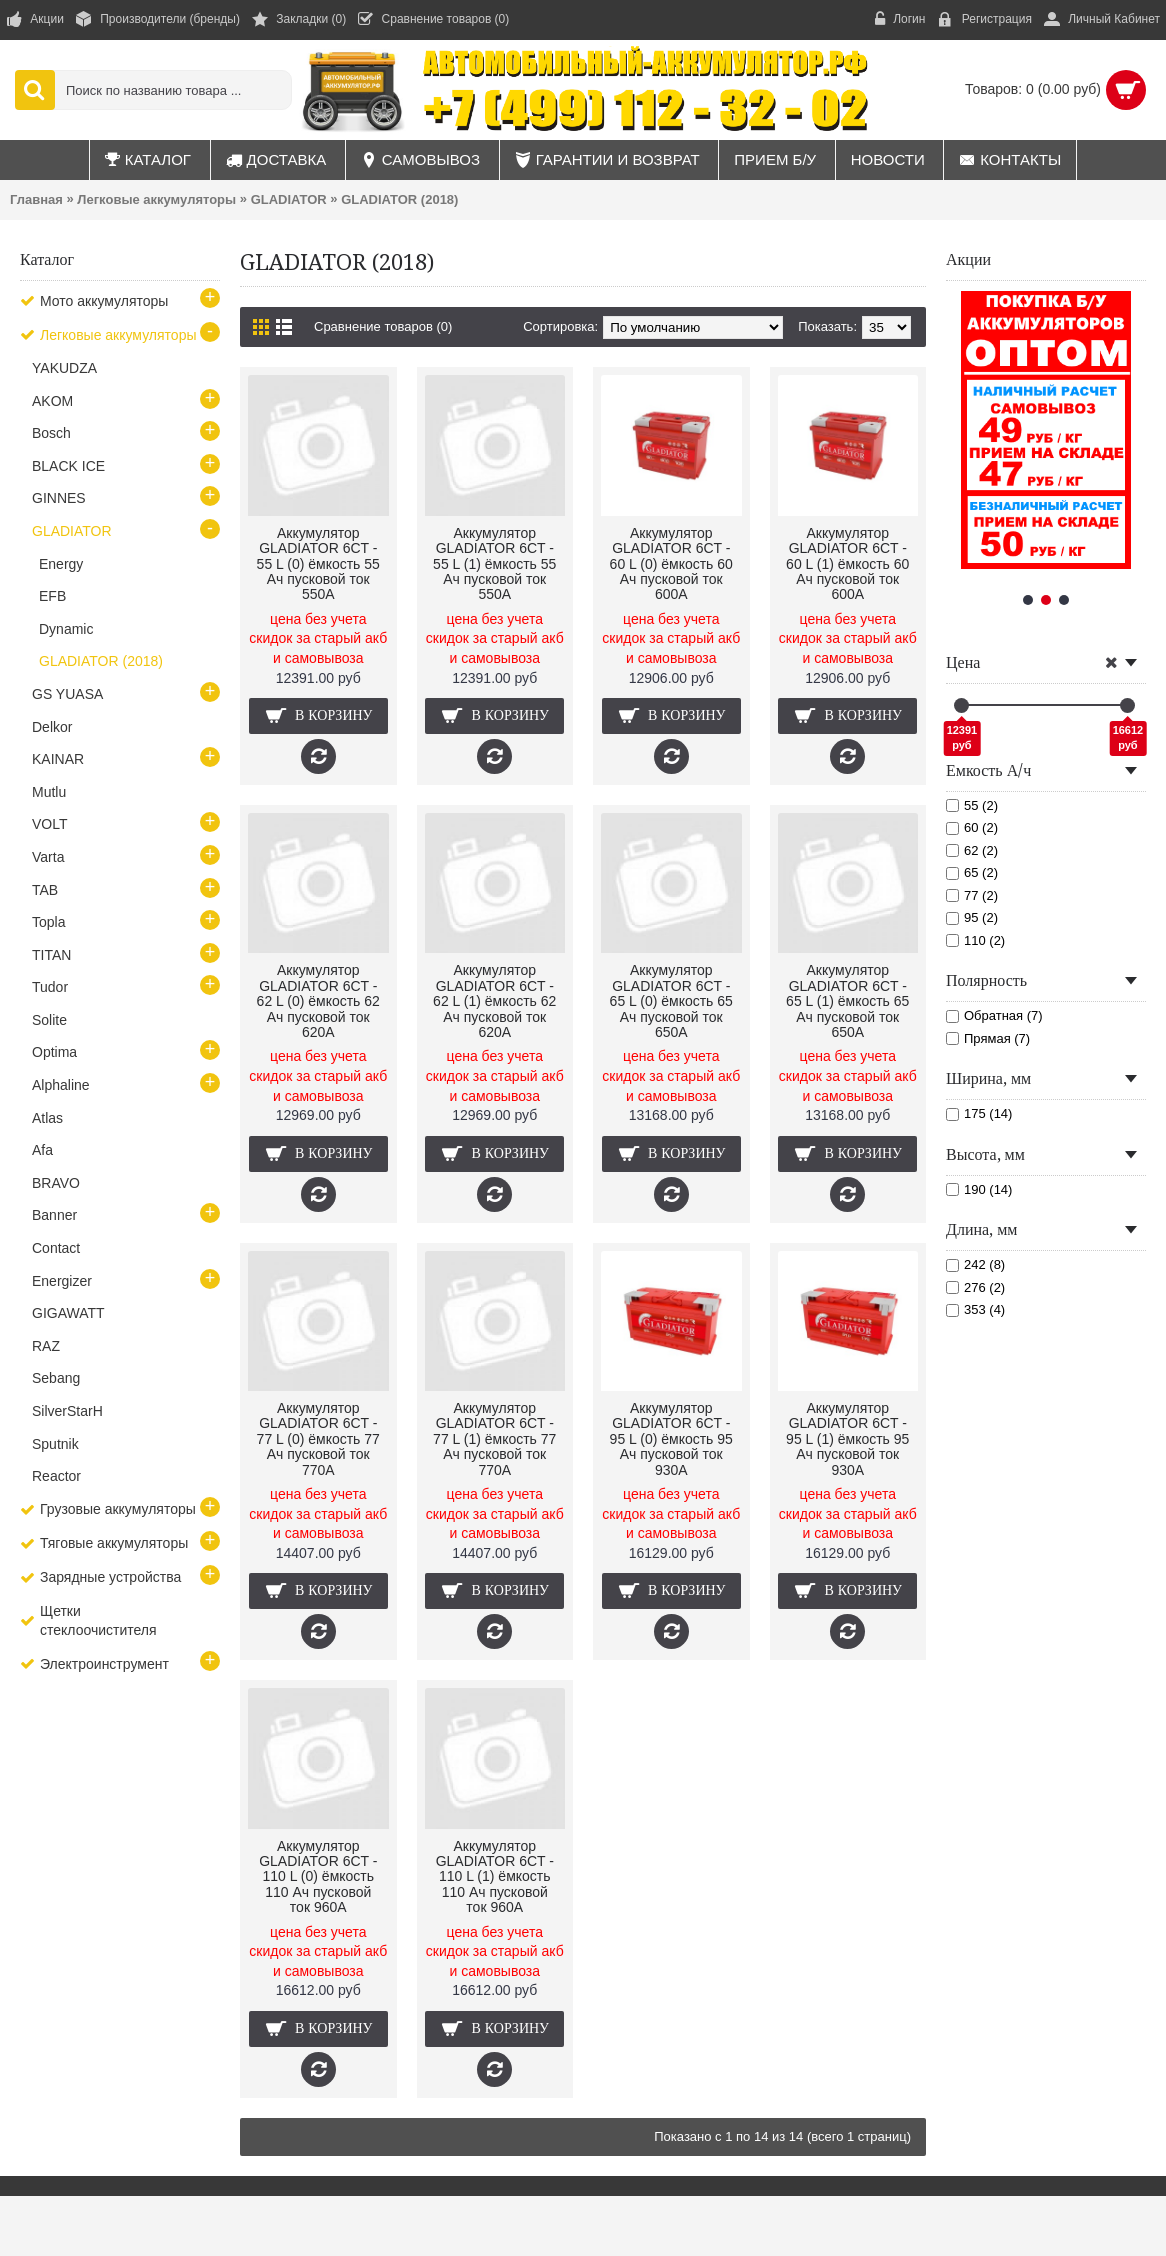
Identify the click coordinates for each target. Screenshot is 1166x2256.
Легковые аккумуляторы (156, 199)
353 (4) (975, 1309)
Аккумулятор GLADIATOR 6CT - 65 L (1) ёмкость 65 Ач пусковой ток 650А (847, 1001)
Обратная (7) (994, 1015)
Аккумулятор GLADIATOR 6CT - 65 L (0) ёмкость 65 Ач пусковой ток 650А (671, 1001)
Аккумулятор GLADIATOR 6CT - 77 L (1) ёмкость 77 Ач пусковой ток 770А (494, 1439)
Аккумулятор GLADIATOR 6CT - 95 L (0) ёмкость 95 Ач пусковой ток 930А (671, 1439)
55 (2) (972, 805)
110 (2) (975, 940)
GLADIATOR (289, 199)
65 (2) (972, 872)
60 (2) (972, 827)
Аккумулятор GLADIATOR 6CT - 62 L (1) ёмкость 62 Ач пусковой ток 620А (494, 1001)
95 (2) (972, 917)
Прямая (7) (988, 1038)
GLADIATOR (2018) (399, 199)
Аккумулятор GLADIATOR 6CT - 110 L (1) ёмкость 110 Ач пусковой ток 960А (495, 1877)
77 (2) (972, 895)
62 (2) (972, 850)
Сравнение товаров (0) (383, 326)
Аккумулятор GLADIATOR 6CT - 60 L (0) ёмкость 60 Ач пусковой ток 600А (671, 564)
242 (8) (975, 1264)
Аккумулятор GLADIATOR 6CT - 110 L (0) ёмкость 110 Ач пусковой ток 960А (318, 1877)
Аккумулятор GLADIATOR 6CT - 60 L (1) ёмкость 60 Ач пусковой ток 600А (847, 564)
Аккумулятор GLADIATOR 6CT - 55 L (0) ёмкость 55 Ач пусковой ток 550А (318, 564)
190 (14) (979, 1189)
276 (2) (975, 1287)
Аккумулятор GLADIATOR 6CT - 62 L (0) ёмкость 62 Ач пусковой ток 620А (318, 1001)
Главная (36, 199)
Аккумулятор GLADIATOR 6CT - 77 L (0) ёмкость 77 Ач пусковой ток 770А (318, 1439)
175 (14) (979, 1113)
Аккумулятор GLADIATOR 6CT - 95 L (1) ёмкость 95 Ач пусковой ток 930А (847, 1439)
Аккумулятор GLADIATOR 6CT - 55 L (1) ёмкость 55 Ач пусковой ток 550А (494, 564)
